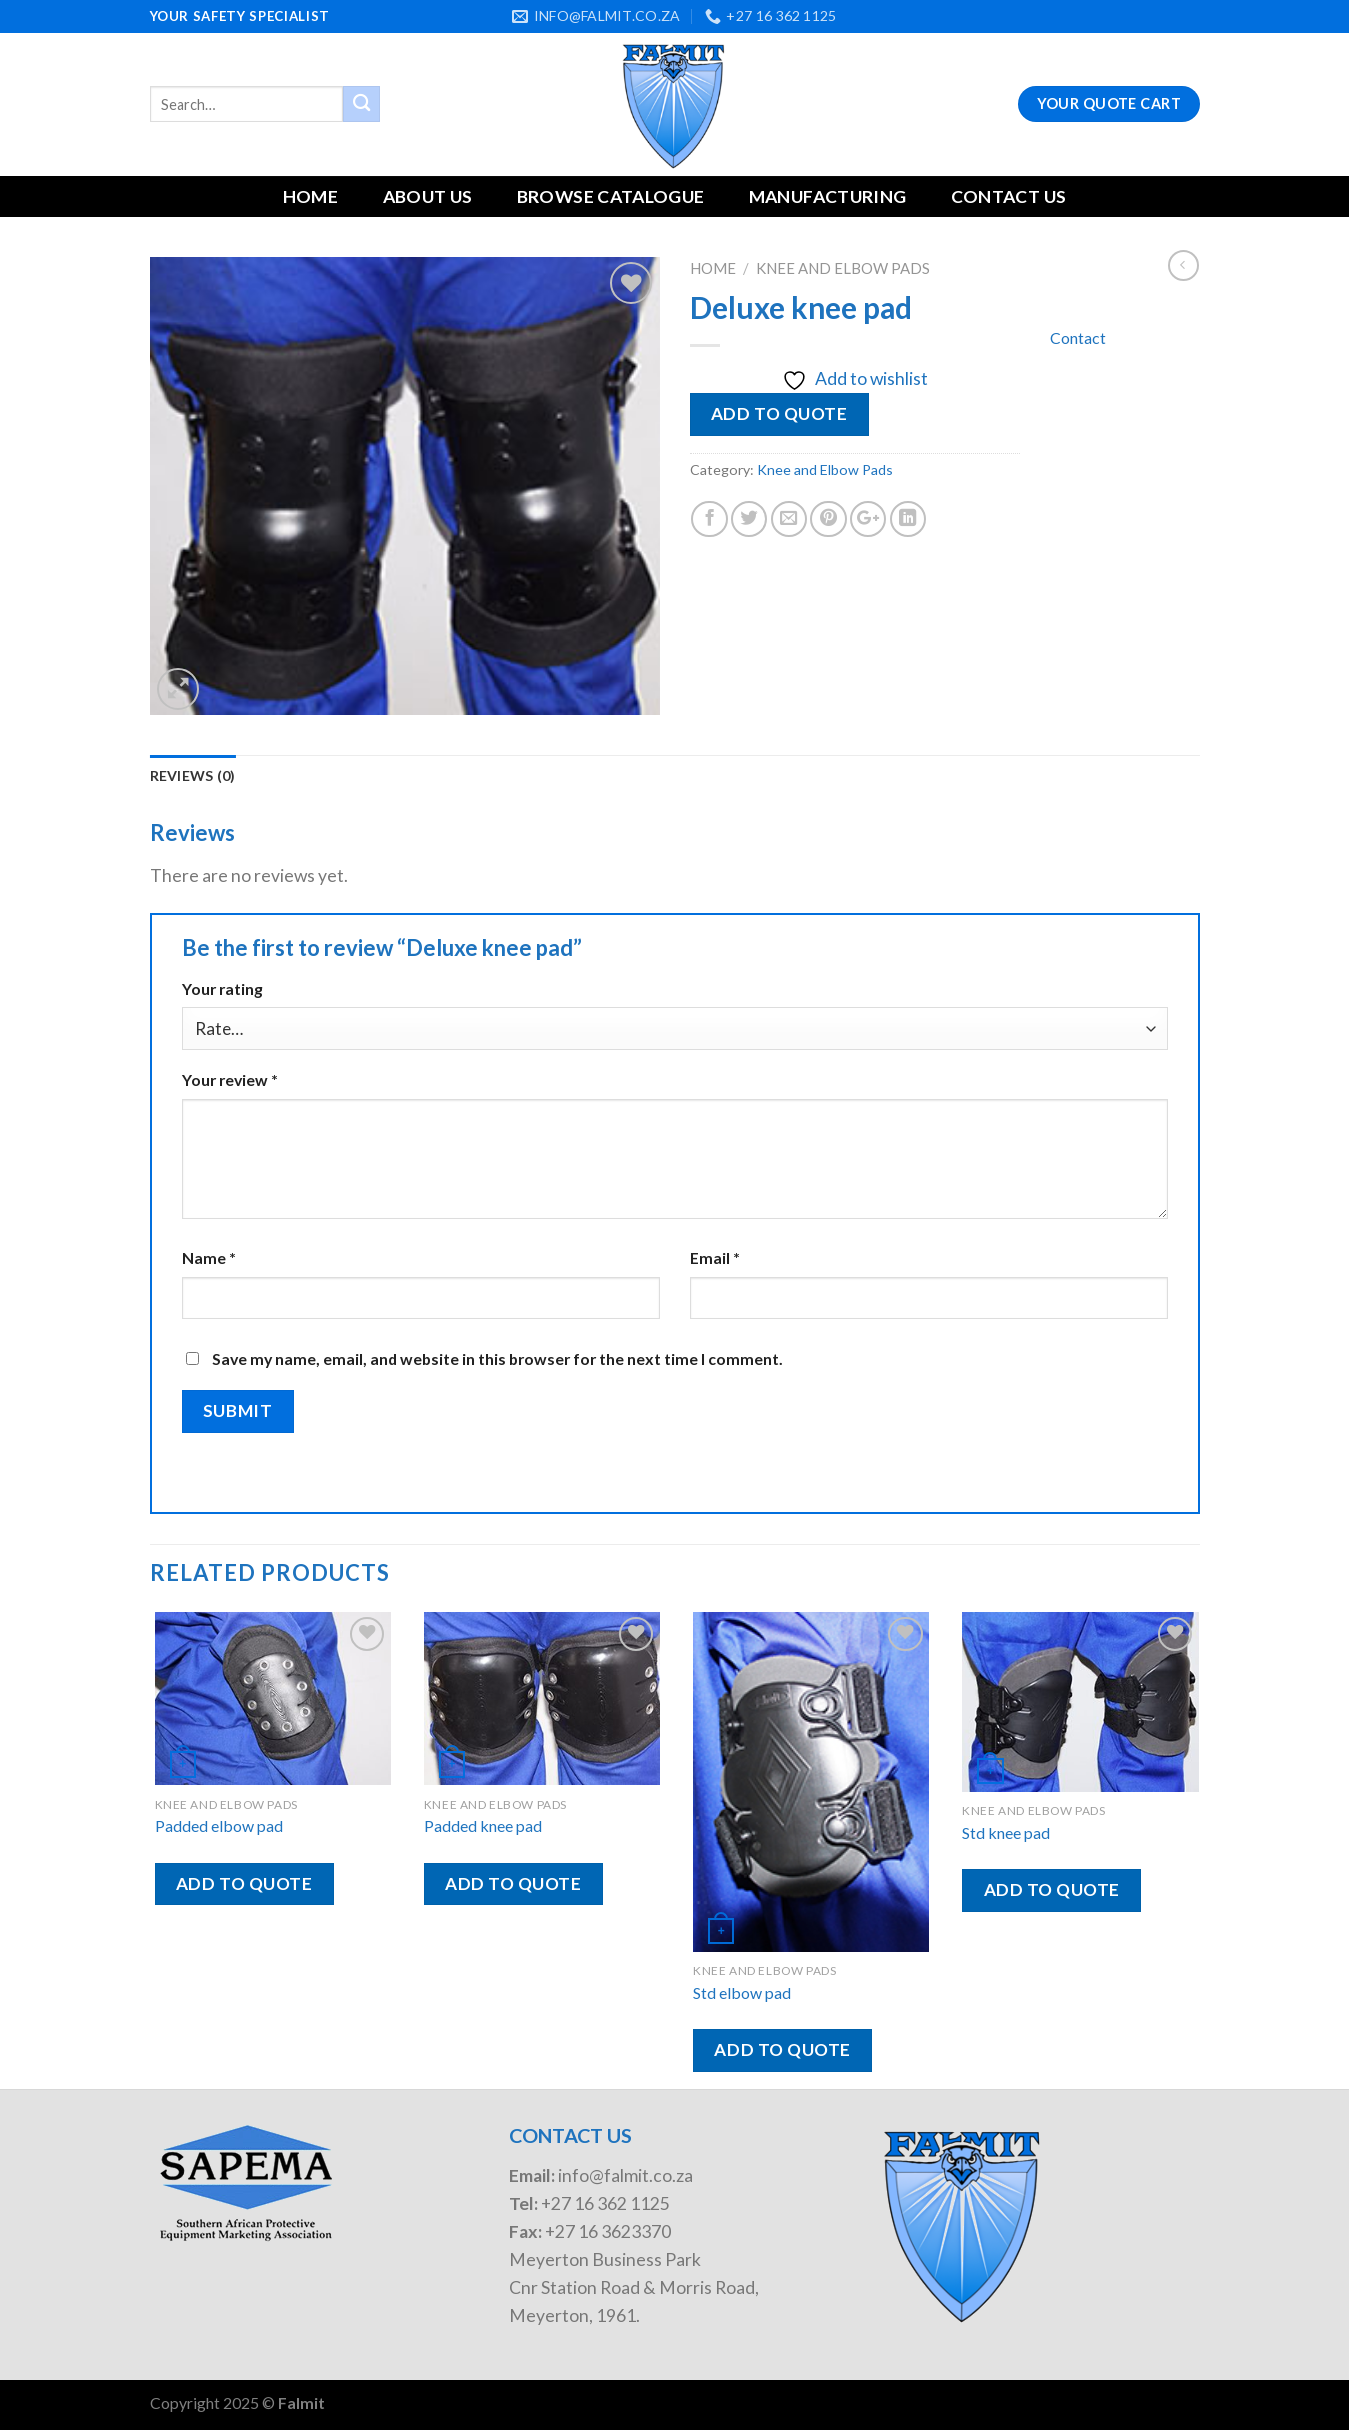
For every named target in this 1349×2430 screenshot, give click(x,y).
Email (715, 1257)
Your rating (222, 988)
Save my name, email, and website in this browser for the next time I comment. (497, 1358)
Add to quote (779, 413)
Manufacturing (828, 196)
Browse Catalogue (611, 196)
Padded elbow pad (219, 1825)
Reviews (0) (193, 775)
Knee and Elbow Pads (843, 268)
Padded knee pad (483, 1825)
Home (310, 196)
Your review (230, 1079)
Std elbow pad (742, 1992)
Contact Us (1009, 196)
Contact (1078, 337)
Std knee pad (1006, 1832)
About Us (428, 196)
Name (209, 1257)
